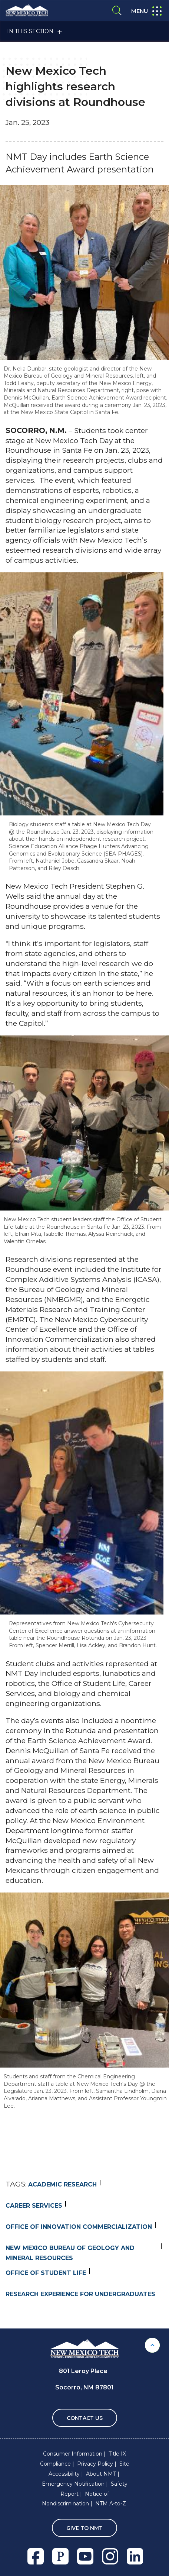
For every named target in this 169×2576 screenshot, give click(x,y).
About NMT (101, 2473)
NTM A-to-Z (110, 2503)
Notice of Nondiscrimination (75, 2499)
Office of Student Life (46, 2272)
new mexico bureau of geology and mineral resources (70, 2253)
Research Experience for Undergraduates (80, 2294)
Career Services (34, 2205)
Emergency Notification (73, 2483)
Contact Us (85, 2418)
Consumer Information (72, 2453)
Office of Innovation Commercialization (79, 2226)
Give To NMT (84, 2528)
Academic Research (62, 2184)
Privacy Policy (95, 2463)
